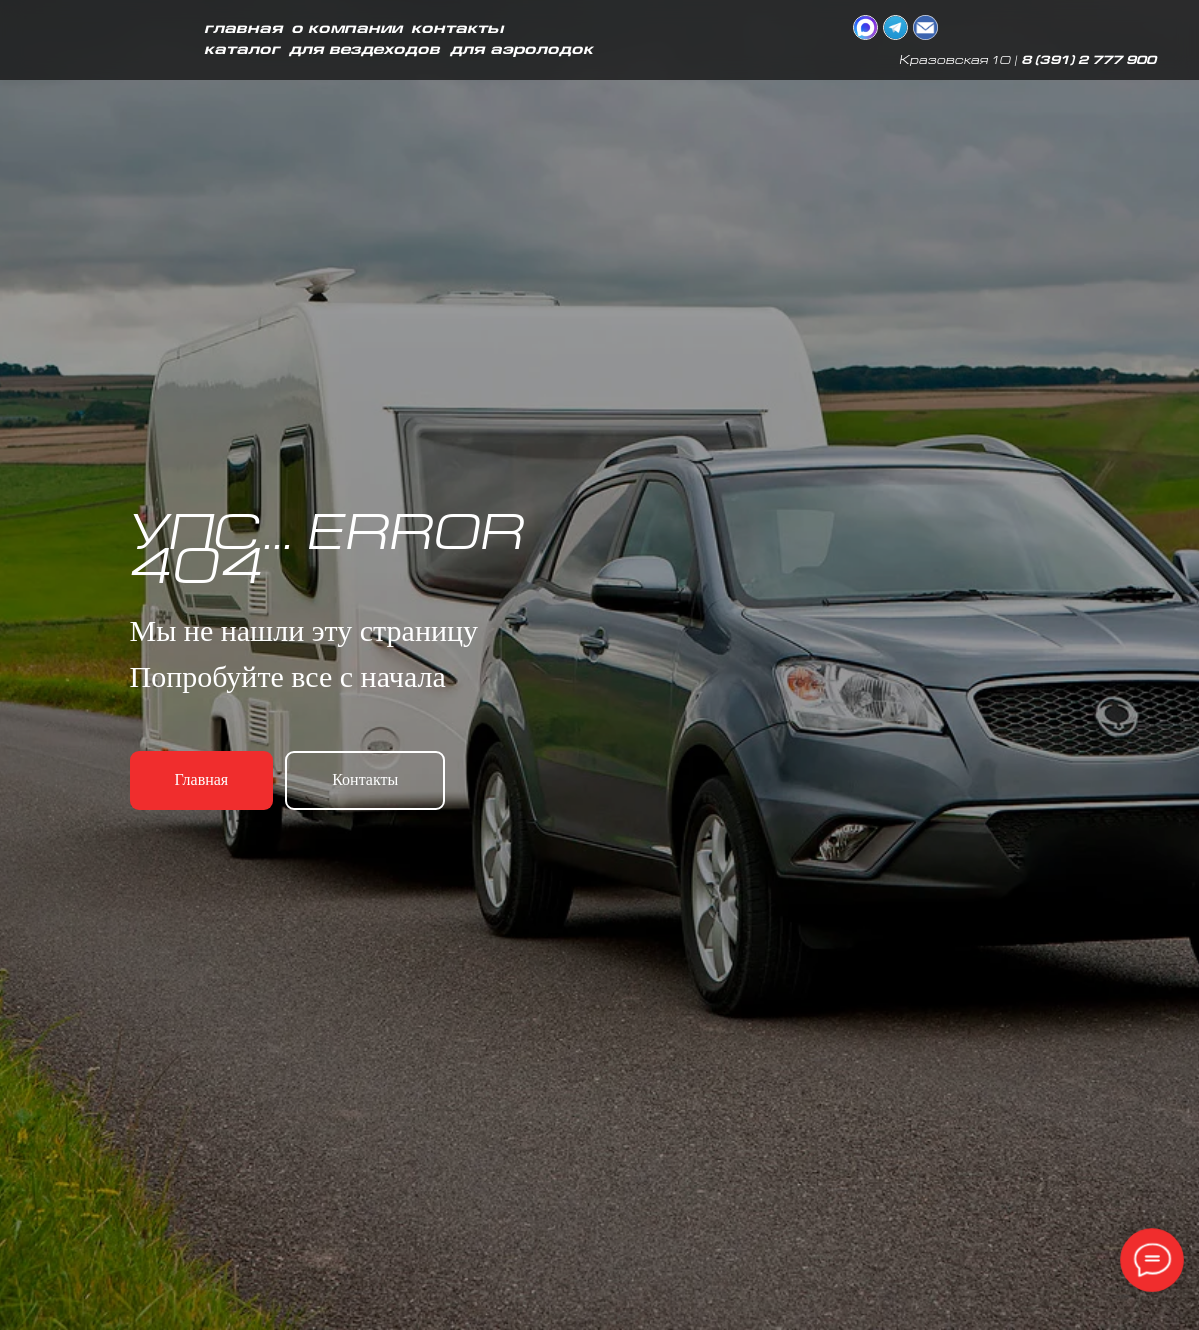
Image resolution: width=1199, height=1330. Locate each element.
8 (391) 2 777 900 (1088, 61)
